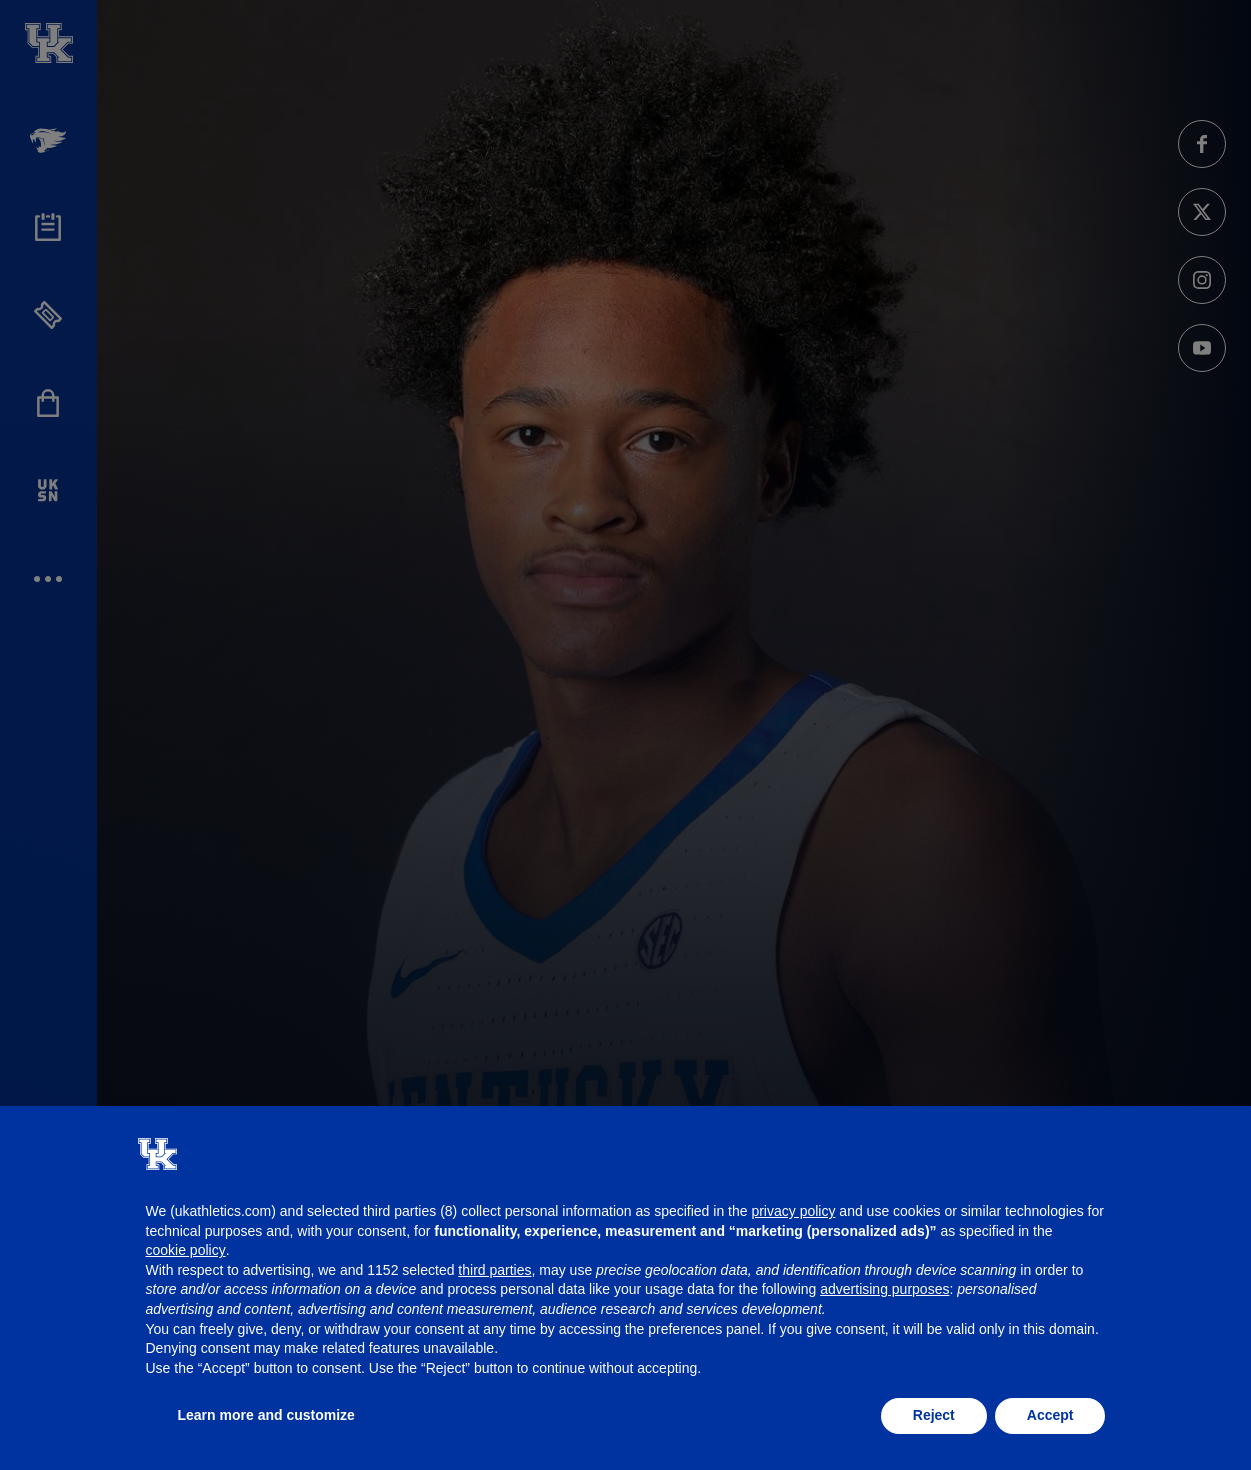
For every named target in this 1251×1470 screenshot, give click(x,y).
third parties (494, 1270)
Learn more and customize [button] (266, 1415)
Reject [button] (934, 1415)
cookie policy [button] (186, 1250)
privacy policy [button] (793, 1211)
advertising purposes (884, 1289)
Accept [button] (1050, 1415)
